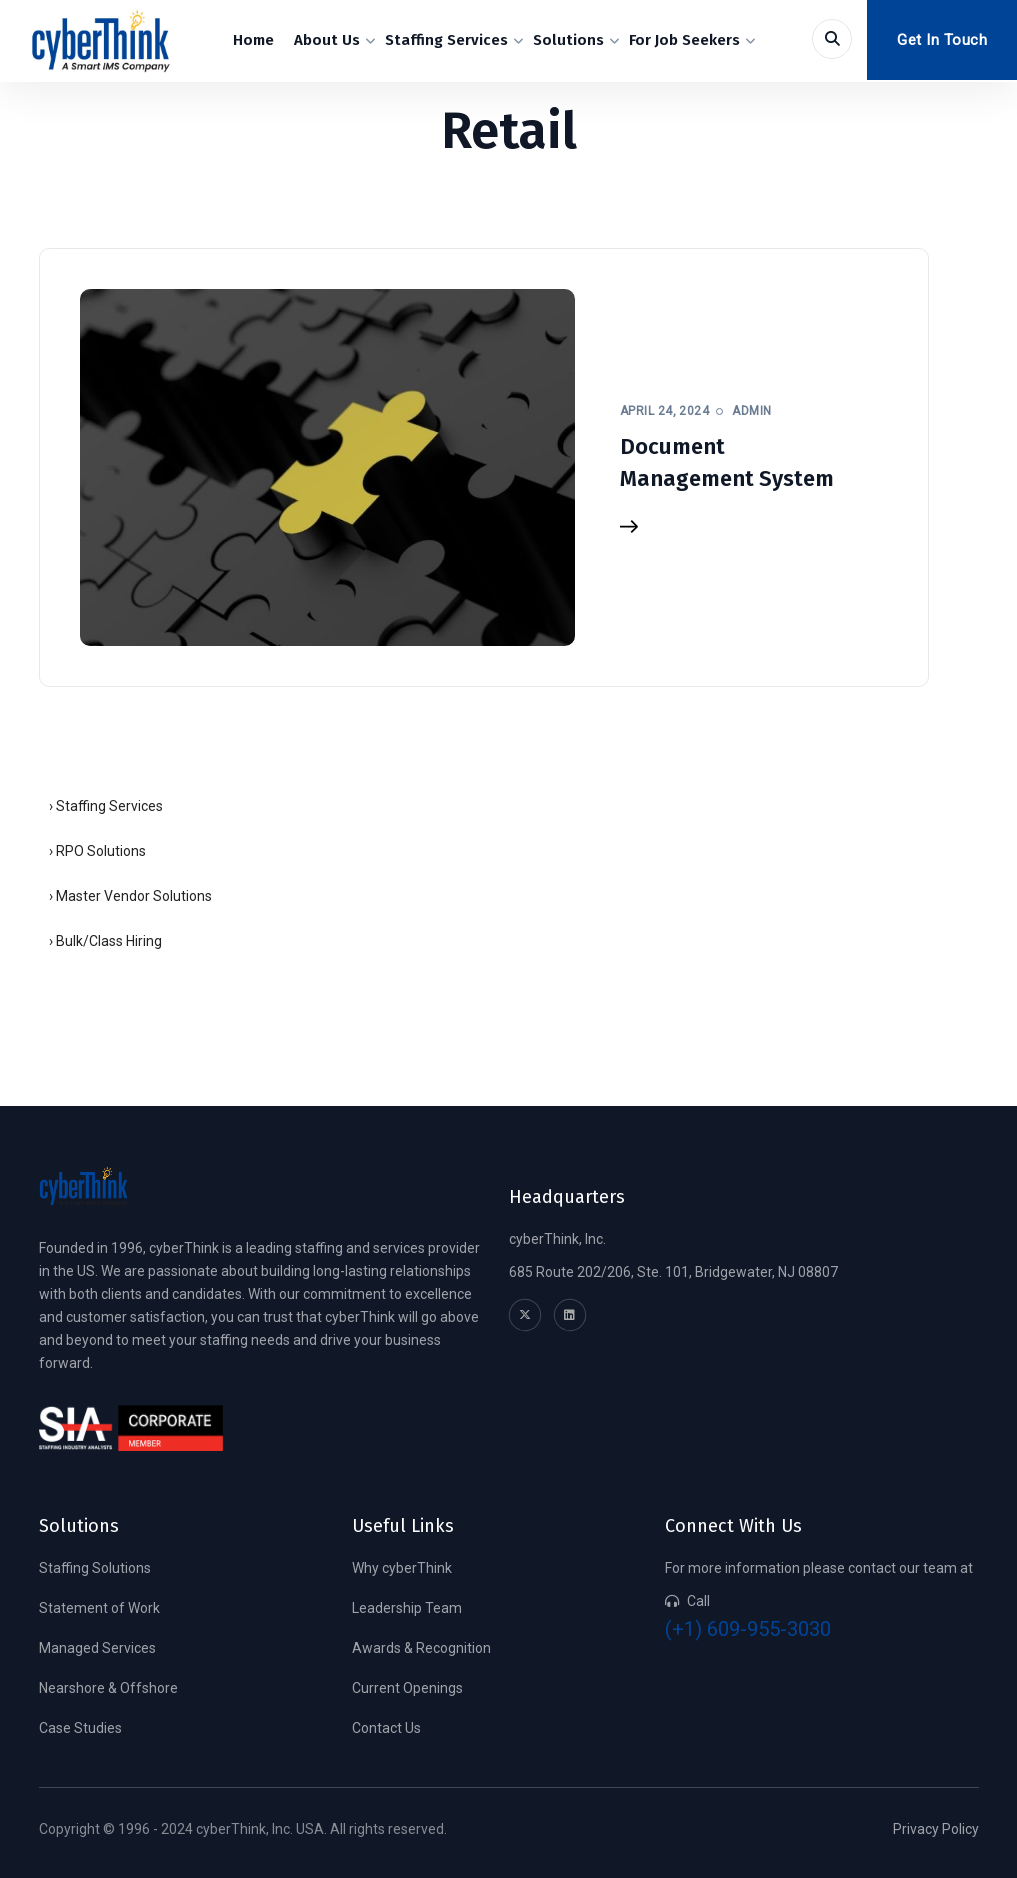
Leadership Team (407, 1608)
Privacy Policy (936, 1829)
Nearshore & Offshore (108, 1688)
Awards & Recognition (421, 1648)
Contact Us (386, 1728)
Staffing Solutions (95, 1568)
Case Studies (80, 1728)
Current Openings (407, 1688)
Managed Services (97, 1648)
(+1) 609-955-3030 (748, 1629)
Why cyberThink (402, 1568)
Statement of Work (99, 1608)
